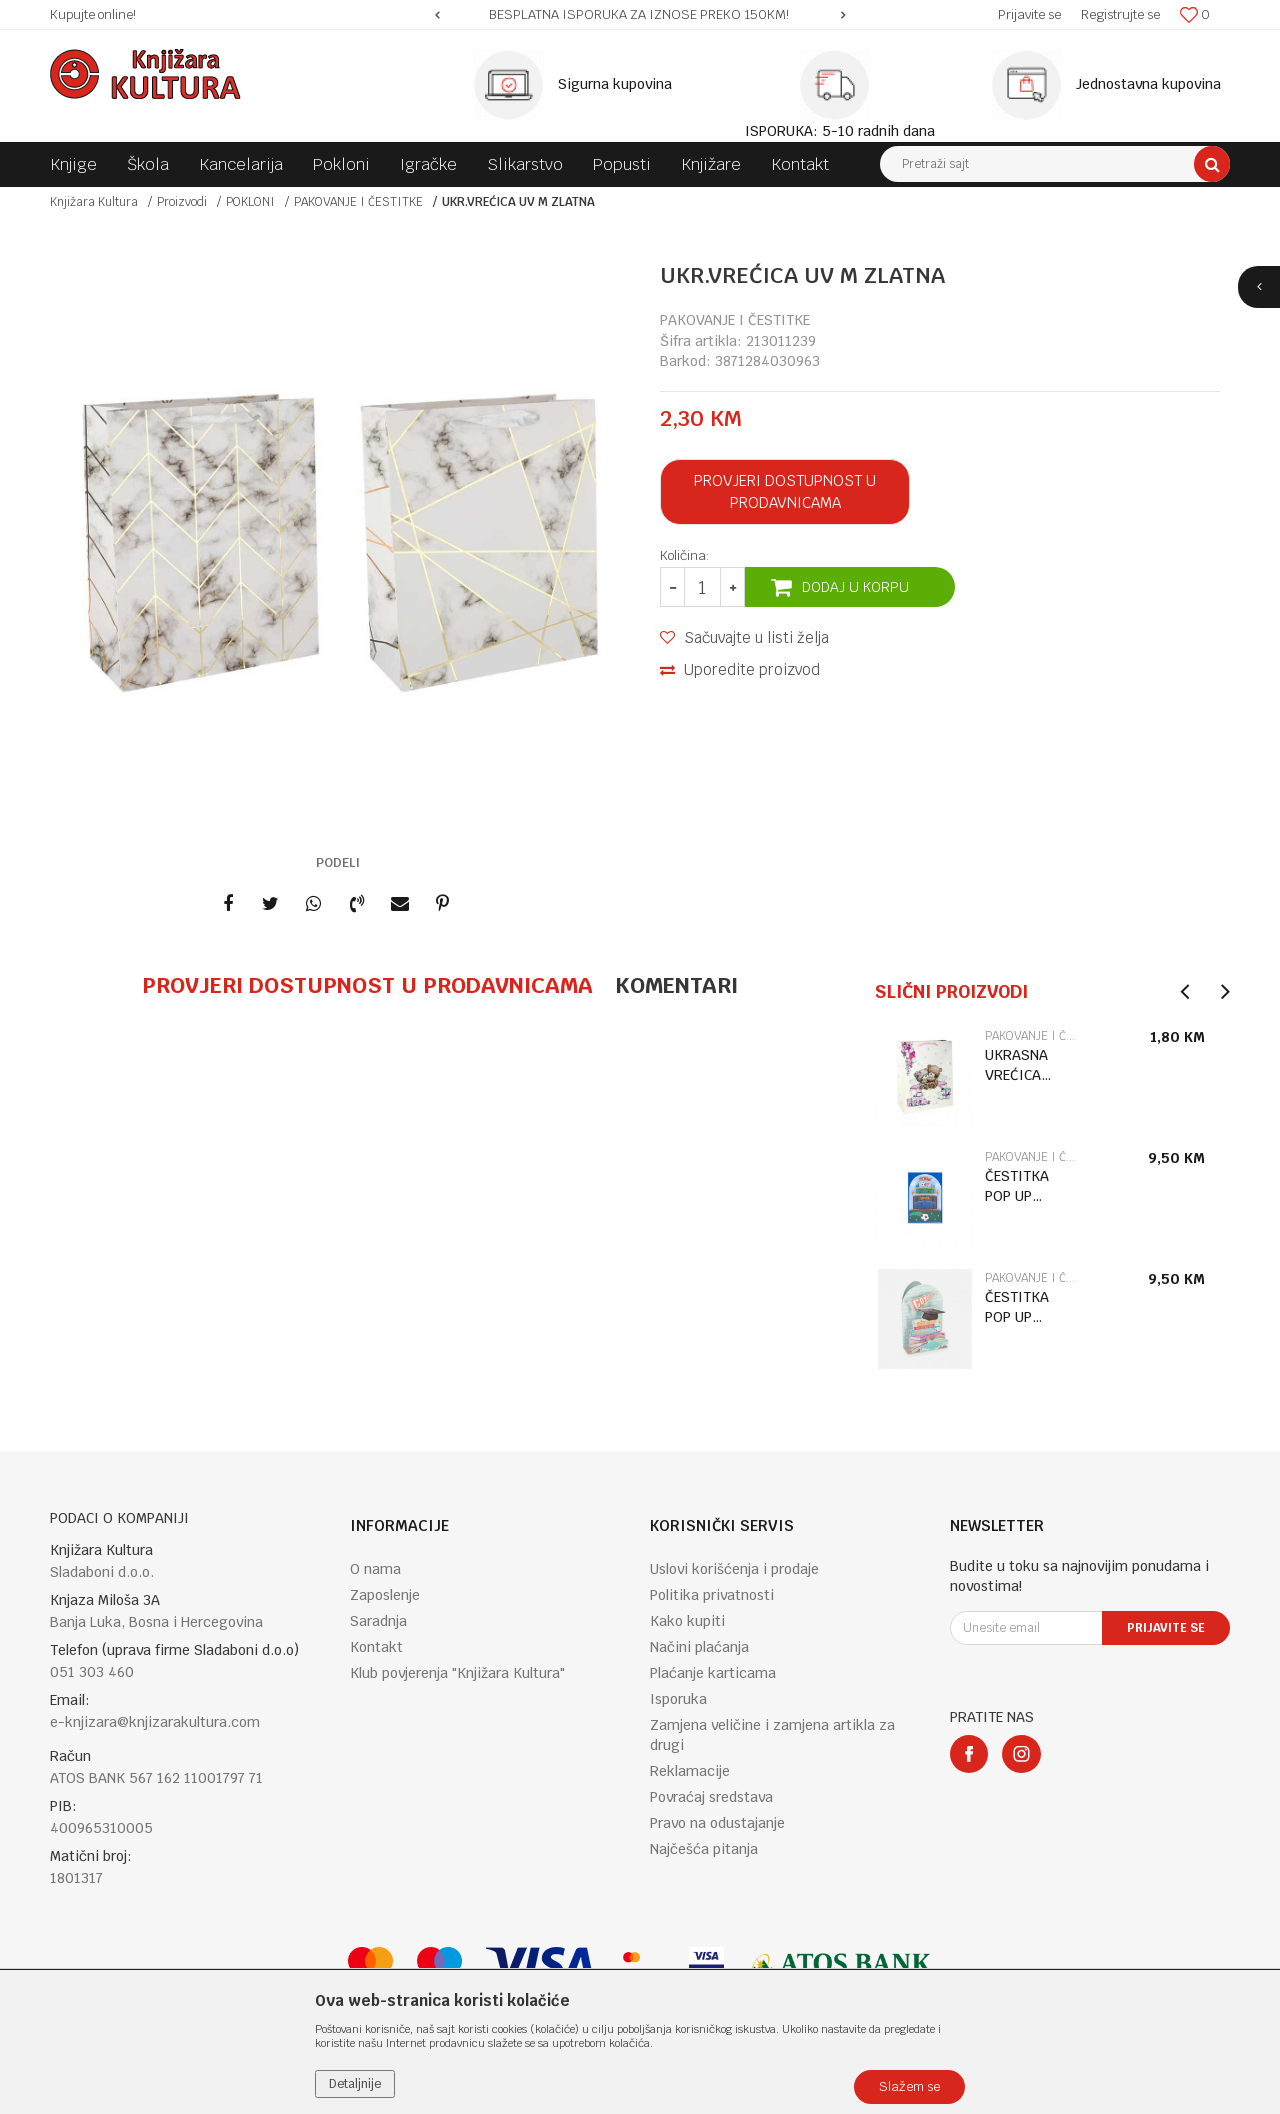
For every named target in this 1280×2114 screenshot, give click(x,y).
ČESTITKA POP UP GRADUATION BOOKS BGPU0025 (1027, 1307)
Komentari (676, 985)
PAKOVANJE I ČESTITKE (358, 202)
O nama (375, 1569)
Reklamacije (690, 1771)
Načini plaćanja (699, 1647)
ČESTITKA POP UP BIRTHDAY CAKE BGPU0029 (1019, 1186)
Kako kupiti (687, 1621)
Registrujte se (1120, 14)
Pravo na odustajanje (717, 1823)
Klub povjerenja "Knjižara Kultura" (457, 1673)
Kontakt (376, 1647)
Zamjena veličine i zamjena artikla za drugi (772, 1735)
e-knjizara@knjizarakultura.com (155, 1722)
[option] (640, 15)
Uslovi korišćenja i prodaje (734, 1569)
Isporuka (678, 1699)
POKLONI (250, 202)
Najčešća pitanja (704, 1849)
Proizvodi (182, 202)
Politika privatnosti (712, 1595)
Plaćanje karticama (713, 1673)
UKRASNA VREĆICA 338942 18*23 (1016, 1065)
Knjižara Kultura (94, 202)
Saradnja (378, 1621)
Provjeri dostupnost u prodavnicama (785, 491)
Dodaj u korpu (855, 587)
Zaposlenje (385, 1595)
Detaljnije (355, 2084)
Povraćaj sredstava (711, 1797)
